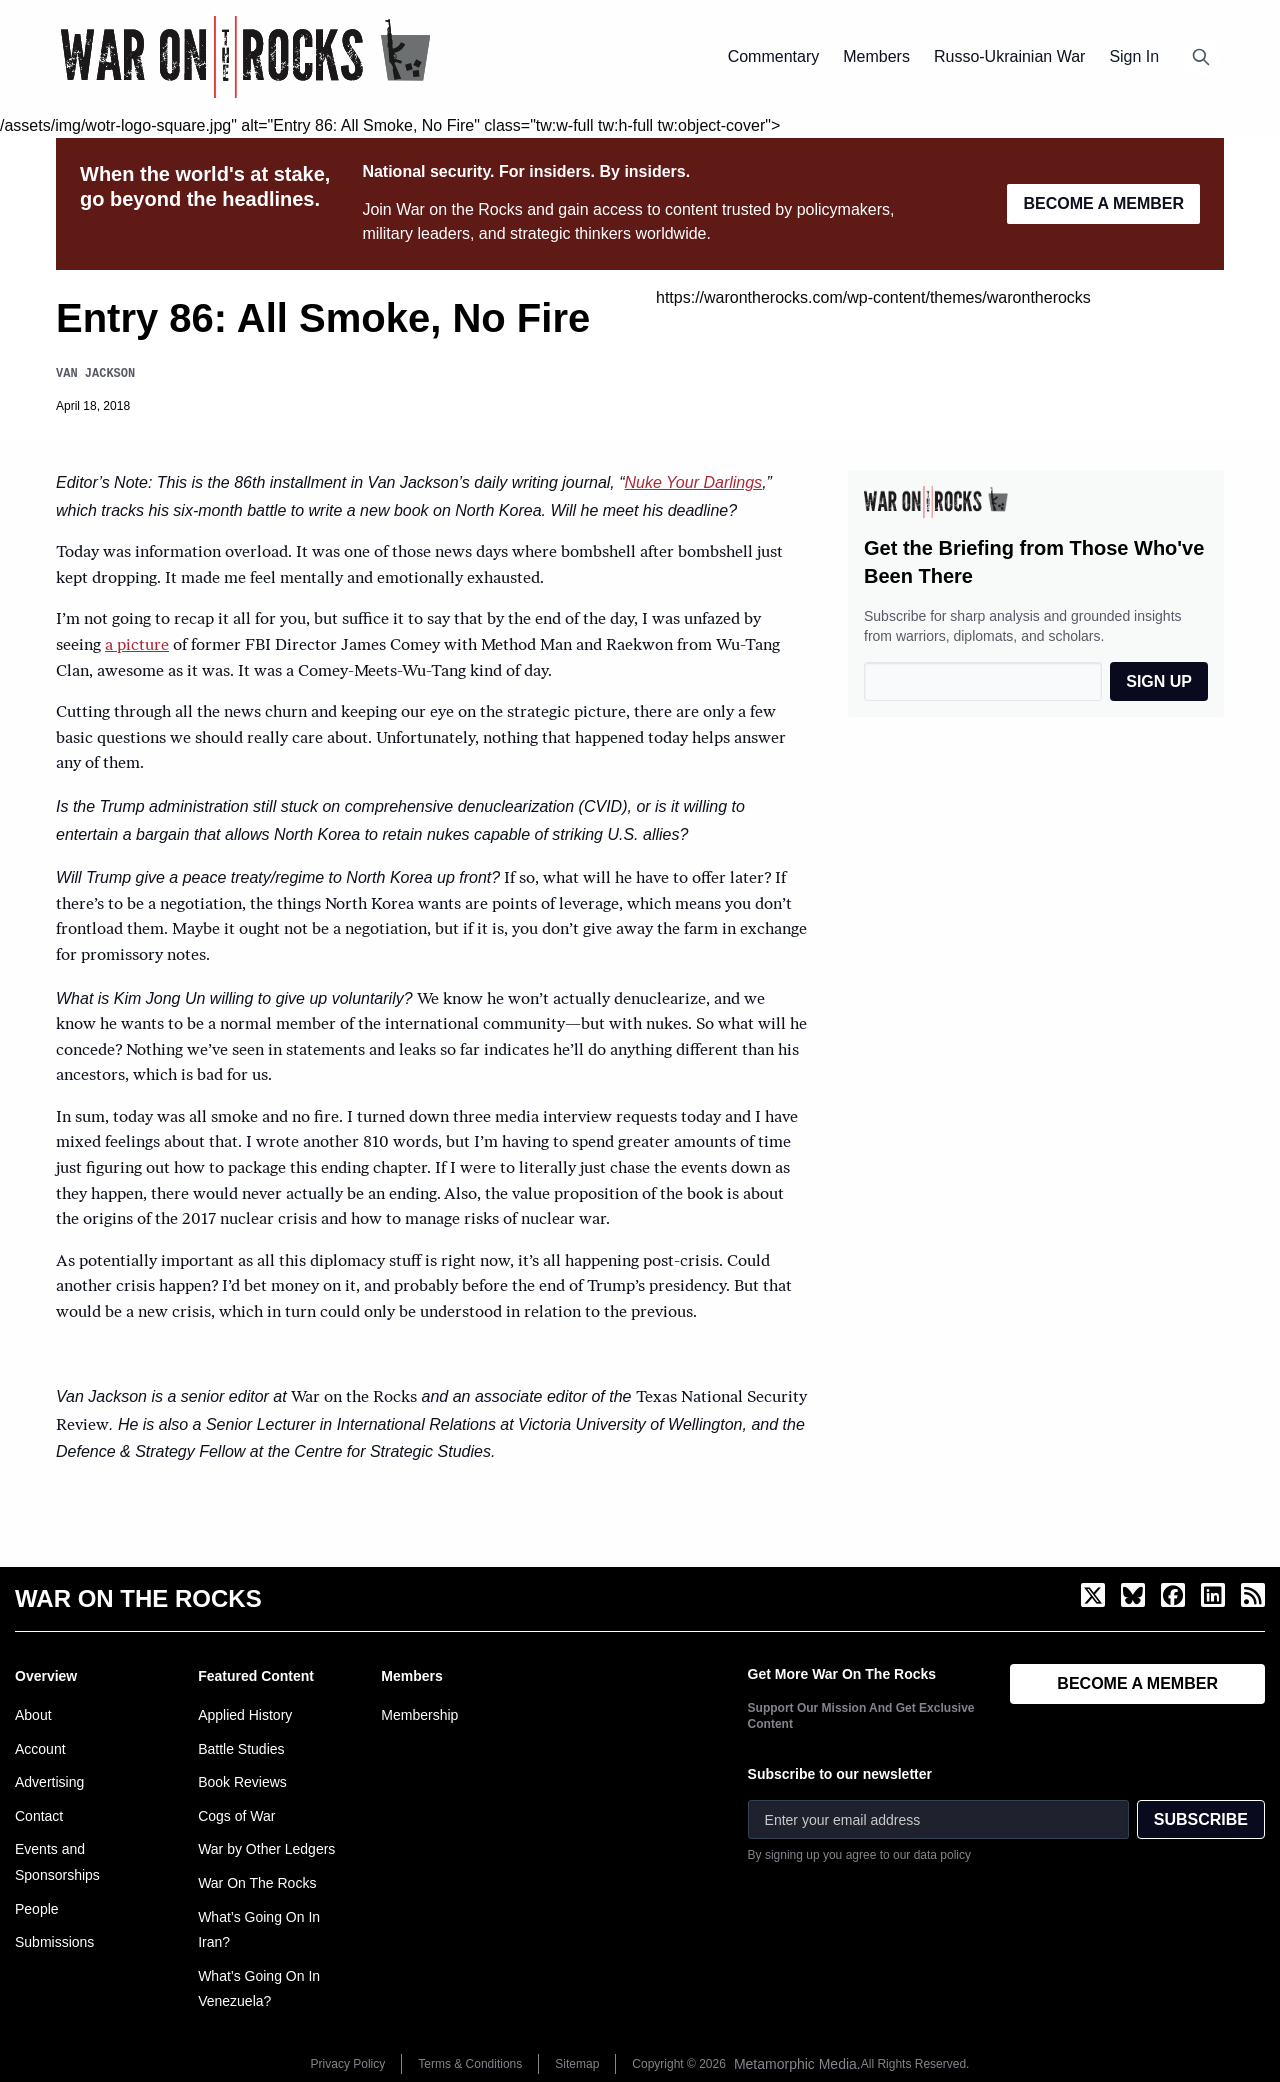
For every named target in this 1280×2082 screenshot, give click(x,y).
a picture (137, 646)
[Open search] (1201, 57)
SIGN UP (1159, 681)
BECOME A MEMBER (1103, 203)
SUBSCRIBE (1201, 1819)
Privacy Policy (348, 2064)
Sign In (1134, 56)
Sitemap (577, 2064)
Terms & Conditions (470, 2064)
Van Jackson (95, 373)
